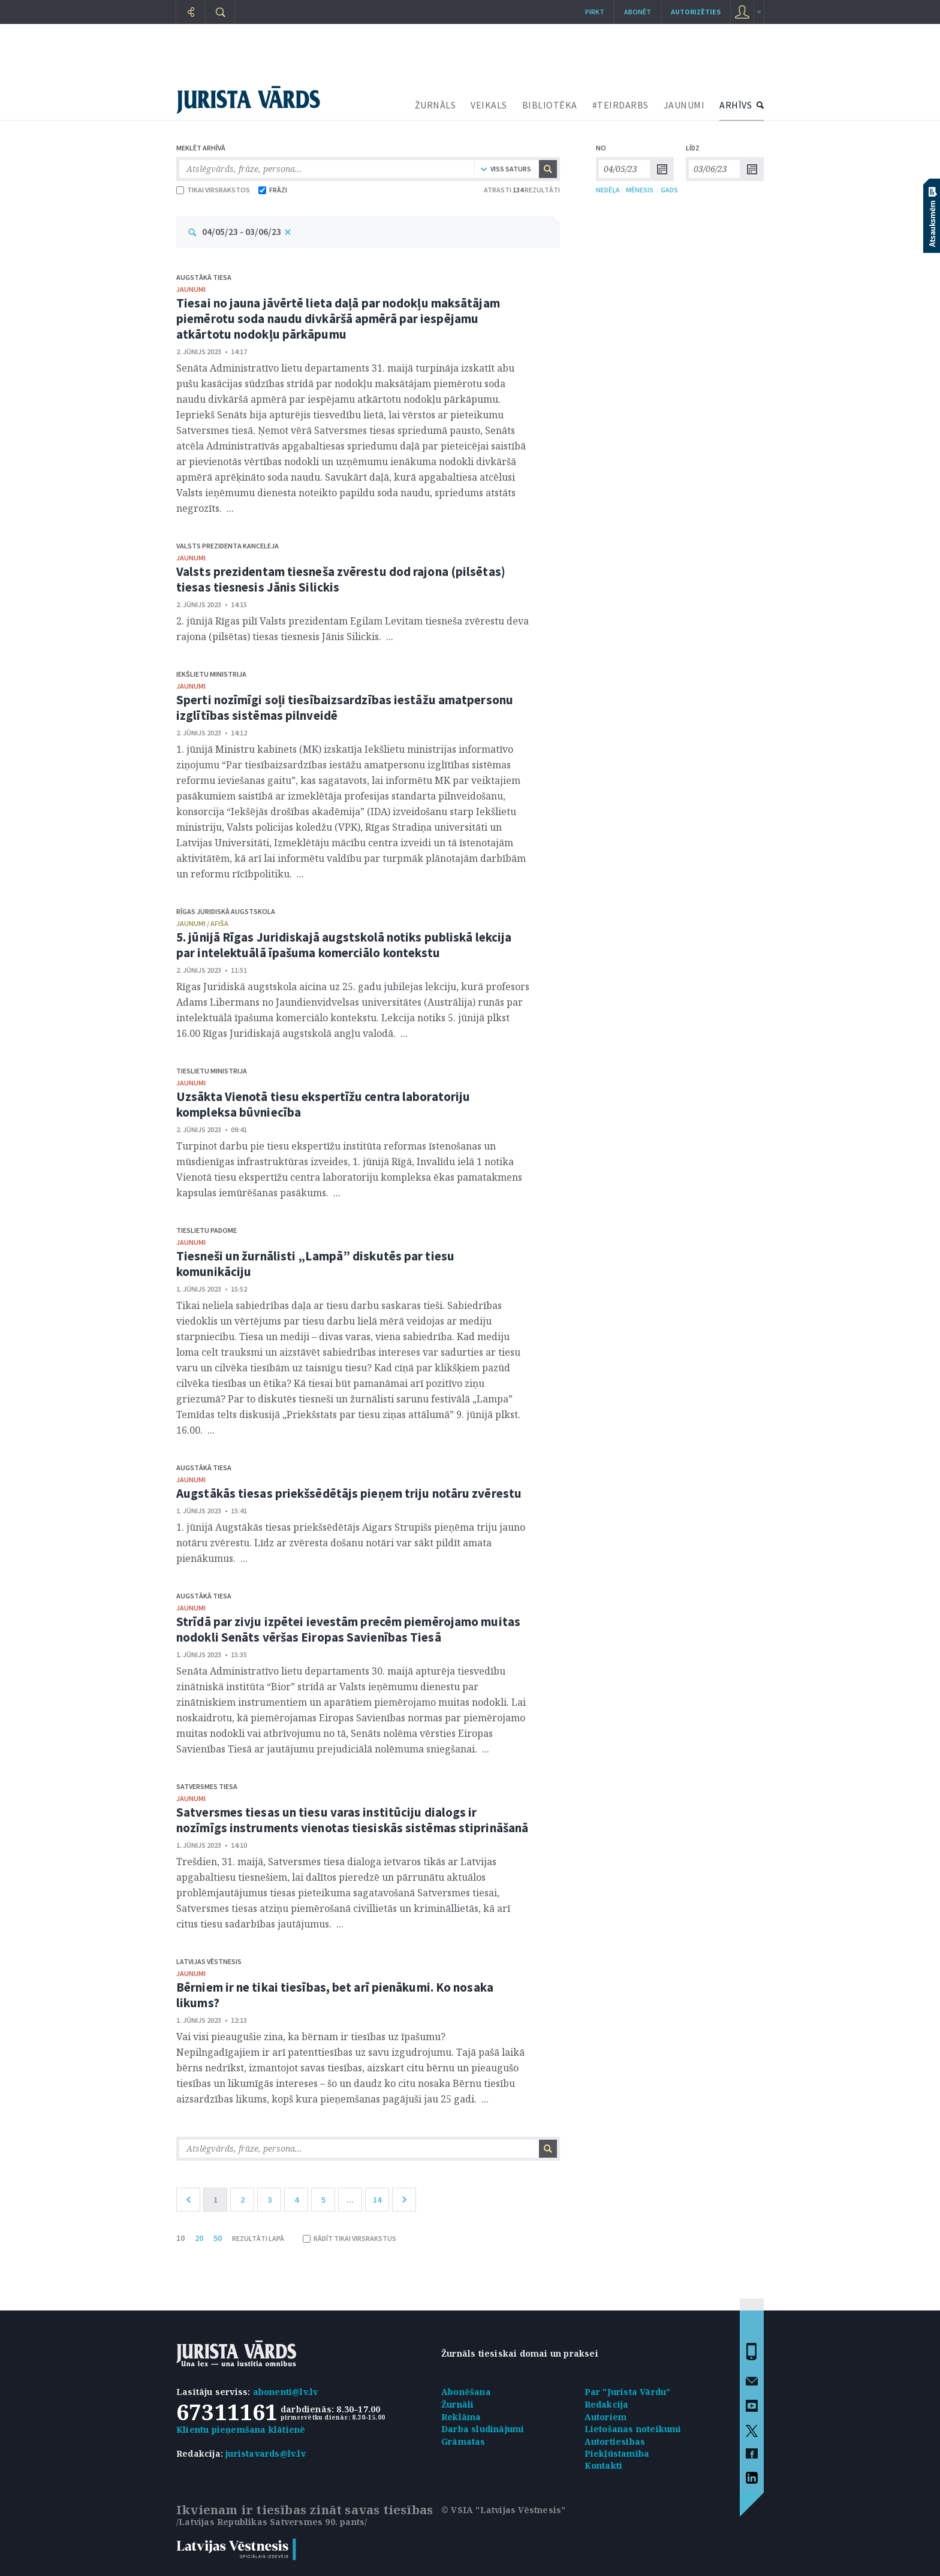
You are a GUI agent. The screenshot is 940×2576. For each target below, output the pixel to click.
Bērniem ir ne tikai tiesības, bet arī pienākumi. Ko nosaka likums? (334, 1995)
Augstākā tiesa (203, 277)
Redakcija (607, 2404)
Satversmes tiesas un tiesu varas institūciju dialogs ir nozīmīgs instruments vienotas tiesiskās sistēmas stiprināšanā (352, 1820)
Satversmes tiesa (206, 1786)
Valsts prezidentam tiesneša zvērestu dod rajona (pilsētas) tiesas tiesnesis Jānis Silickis (340, 579)
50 (217, 2238)
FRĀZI (272, 189)
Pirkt (594, 11)
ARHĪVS (735, 105)
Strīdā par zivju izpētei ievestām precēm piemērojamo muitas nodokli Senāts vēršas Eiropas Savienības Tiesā (348, 1629)
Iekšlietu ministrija (211, 673)
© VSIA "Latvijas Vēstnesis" (503, 2509)
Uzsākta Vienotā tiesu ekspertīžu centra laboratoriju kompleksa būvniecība (323, 1104)
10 (180, 2238)
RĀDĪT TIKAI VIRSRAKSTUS (349, 2238)
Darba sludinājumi (482, 2429)
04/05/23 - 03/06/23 (241, 231)
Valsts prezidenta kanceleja (227, 545)
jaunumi (191, 289)
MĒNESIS (639, 189)
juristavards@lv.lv (265, 2453)
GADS (669, 189)
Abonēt (637, 11)
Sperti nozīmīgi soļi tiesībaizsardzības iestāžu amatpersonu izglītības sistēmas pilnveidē (344, 707)
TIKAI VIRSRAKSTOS (213, 189)
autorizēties (696, 11)
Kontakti (604, 2465)
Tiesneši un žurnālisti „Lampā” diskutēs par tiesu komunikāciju (315, 1264)
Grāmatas (463, 2441)
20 (199, 2238)
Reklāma (461, 2417)
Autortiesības (615, 2441)
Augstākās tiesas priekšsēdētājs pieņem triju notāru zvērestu (349, 1493)
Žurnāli (457, 2404)
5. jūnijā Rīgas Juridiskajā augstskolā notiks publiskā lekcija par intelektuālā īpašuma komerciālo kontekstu (343, 945)
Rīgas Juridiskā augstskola (225, 911)
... (350, 2199)
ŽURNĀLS (435, 105)
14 (377, 2199)
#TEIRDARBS (620, 105)
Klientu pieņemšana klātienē (240, 2429)
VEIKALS (489, 105)
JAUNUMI (684, 105)
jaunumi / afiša (202, 923)
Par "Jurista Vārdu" (628, 2391)
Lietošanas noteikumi (633, 2429)
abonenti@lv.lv (285, 2391)
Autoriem (606, 2417)
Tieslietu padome (206, 1230)
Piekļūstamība (617, 2453)
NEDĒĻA (608, 189)
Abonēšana (466, 2391)
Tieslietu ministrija (211, 1070)
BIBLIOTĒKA (549, 105)
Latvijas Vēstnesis (209, 1961)
